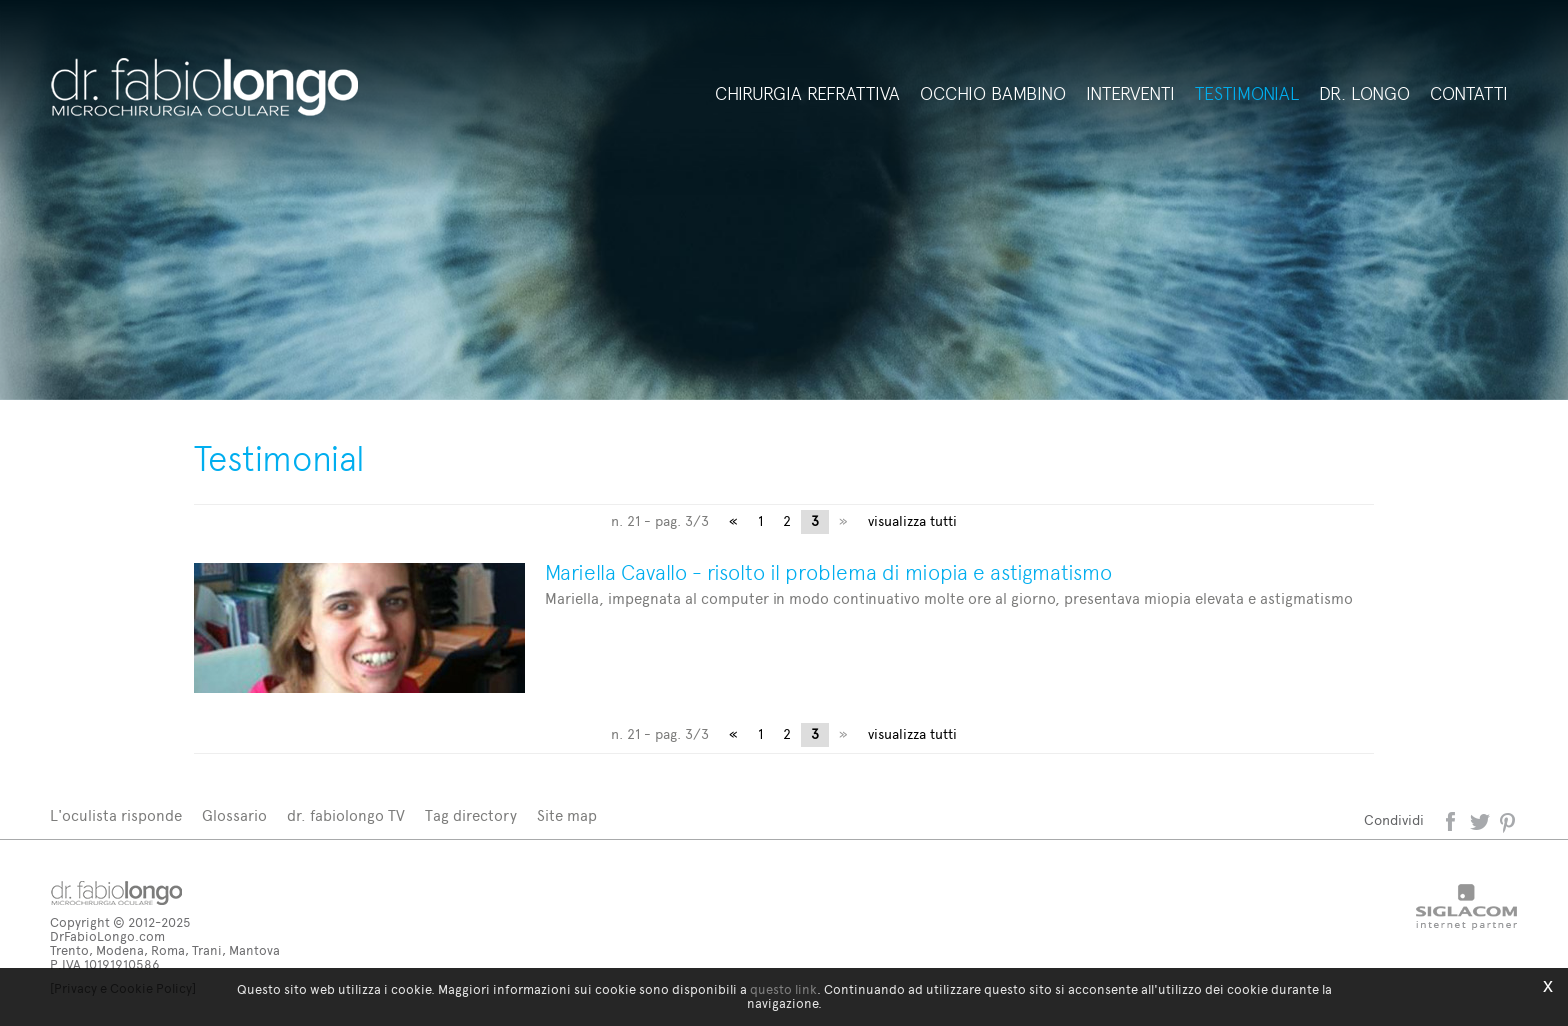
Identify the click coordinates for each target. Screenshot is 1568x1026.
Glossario (234, 816)
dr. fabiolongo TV (346, 816)
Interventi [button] (1130, 94)
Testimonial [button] (1247, 94)
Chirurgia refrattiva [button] (807, 94)
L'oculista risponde (116, 816)
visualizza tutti (912, 521)
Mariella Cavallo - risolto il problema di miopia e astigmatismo (828, 572)
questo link (783, 989)
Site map (567, 816)
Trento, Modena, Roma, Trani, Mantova (165, 950)
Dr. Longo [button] (1364, 94)
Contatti (1469, 94)
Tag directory (471, 816)
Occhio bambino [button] (993, 94)
